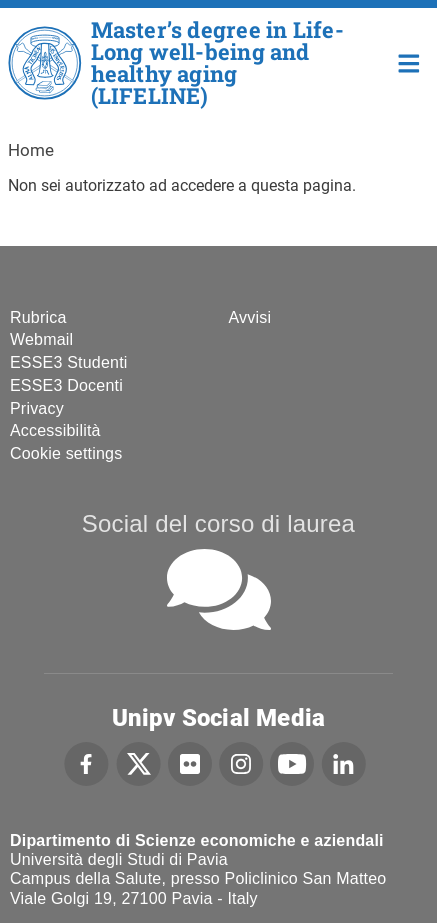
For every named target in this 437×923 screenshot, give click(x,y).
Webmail (41, 339)
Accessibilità (55, 430)
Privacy (37, 408)
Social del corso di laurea (218, 523)
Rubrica (38, 317)
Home (409, 61)
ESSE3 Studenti (69, 362)
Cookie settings (66, 453)
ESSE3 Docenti (66, 385)
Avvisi (250, 317)
